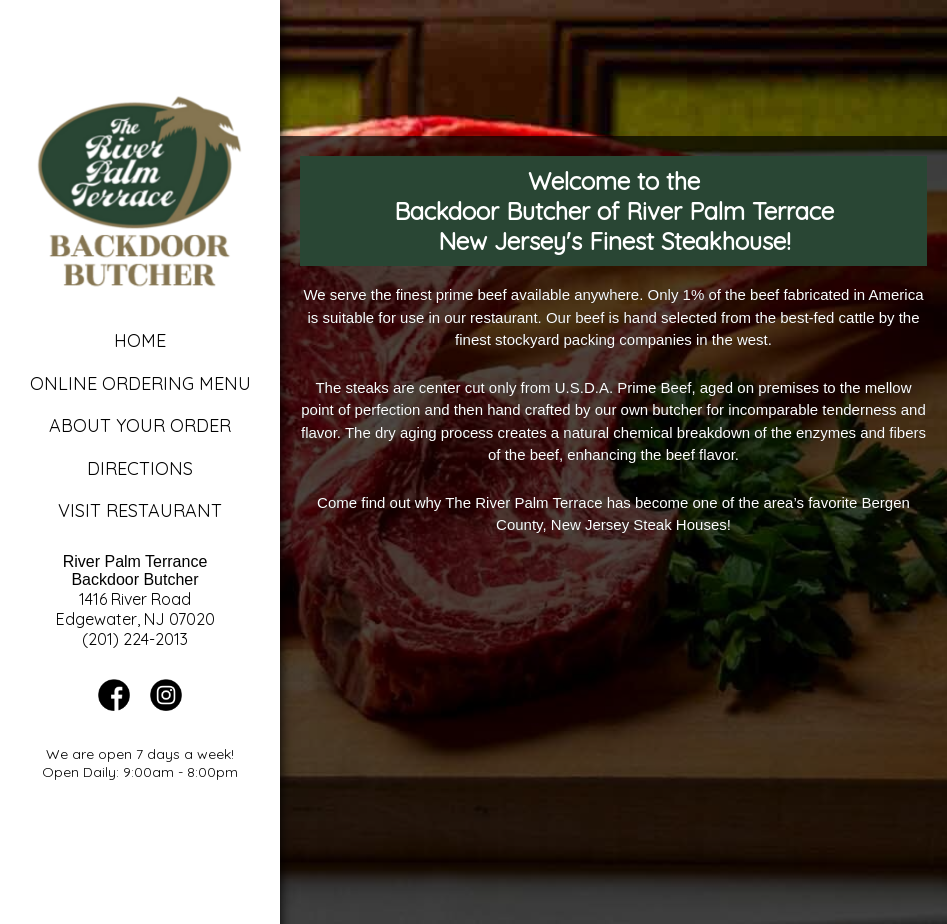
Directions (140, 468)
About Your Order (140, 425)
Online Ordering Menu (140, 383)
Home (140, 340)
